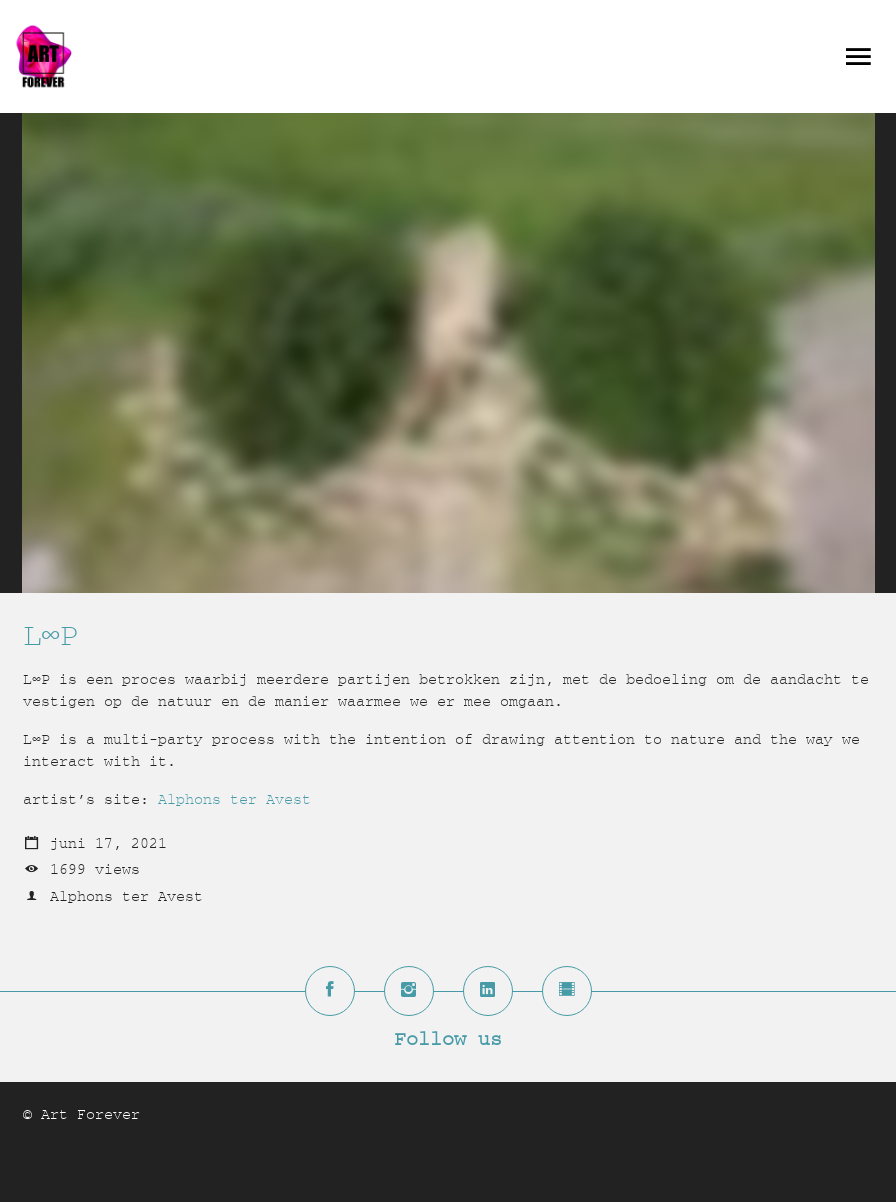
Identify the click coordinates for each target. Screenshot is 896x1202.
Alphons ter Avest (234, 799)
